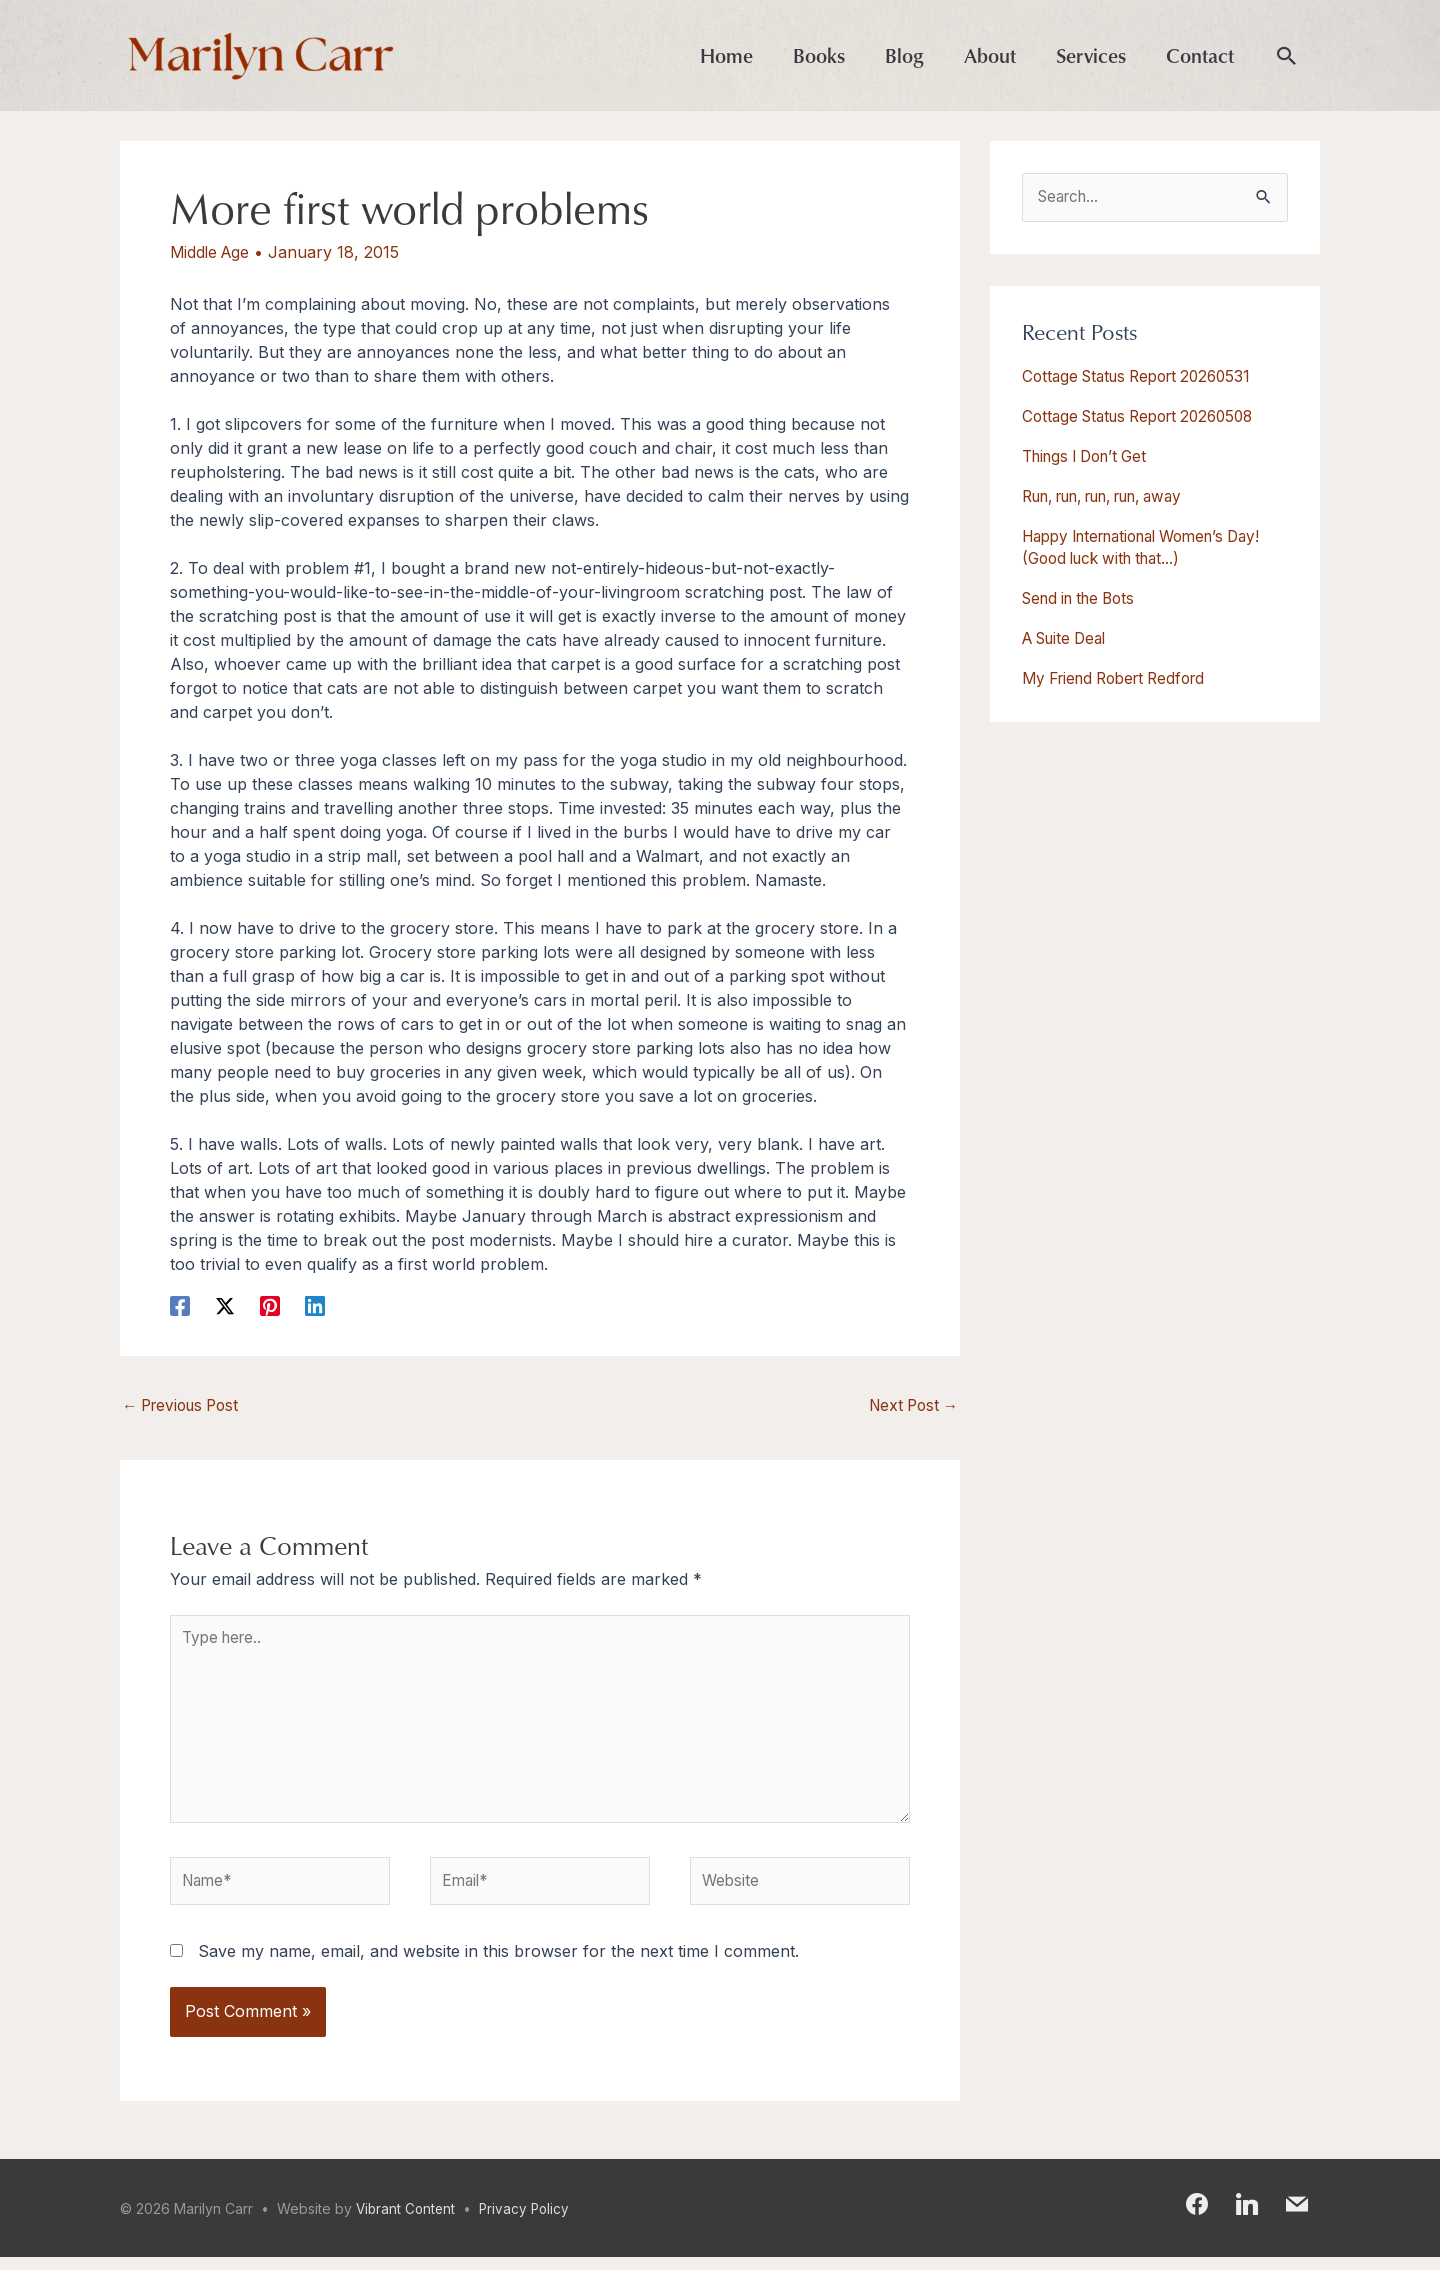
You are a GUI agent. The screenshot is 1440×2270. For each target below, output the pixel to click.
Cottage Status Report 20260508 (1147, 417)
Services (1091, 55)
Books (819, 55)
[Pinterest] (270, 1305)
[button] (1287, 57)
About (990, 55)
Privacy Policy (529, 2221)
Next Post (910, 1407)
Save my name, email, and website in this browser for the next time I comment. (498, 1964)
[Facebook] (180, 1305)
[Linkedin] (315, 1305)
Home (726, 55)
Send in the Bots (1084, 599)
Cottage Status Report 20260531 (1145, 377)
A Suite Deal (1069, 639)
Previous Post (185, 1407)
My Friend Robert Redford (1122, 679)
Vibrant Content (407, 2221)
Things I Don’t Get (1091, 457)
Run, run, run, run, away (1118, 497)
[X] (225, 1305)
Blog (904, 55)
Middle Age (212, 252)
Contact (1200, 55)
